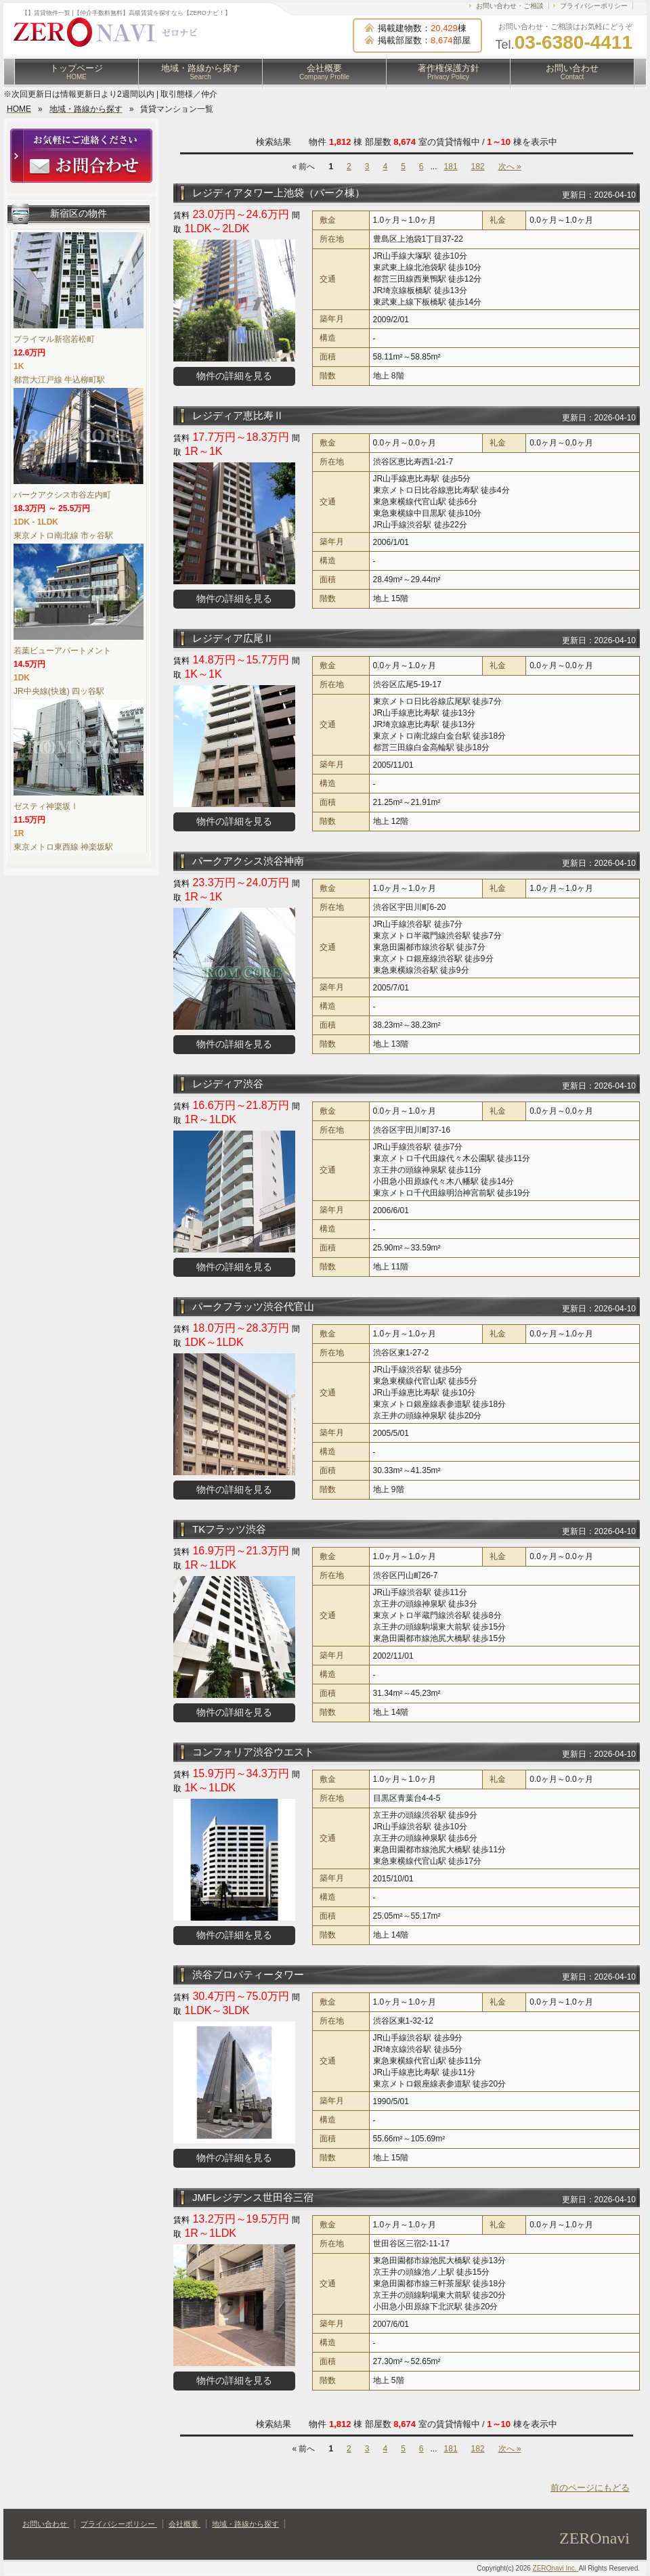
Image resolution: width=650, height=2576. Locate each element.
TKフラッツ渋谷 (229, 1529)
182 (478, 166)
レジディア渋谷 (227, 1083)
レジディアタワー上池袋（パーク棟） (278, 192)
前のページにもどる (590, 2488)
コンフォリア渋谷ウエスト (253, 1752)
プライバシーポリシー (594, 5)
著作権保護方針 (448, 72)
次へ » (509, 166)
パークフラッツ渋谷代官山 (253, 1306)
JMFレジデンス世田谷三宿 (252, 2197)
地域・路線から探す (200, 72)
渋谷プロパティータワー (248, 1974)
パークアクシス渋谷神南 (248, 861)
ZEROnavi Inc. (556, 2568)
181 (451, 166)
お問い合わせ (572, 72)
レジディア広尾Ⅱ (233, 638)
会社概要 (324, 72)
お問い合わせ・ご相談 (510, 5)
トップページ (76, 72)
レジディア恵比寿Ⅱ (238, 415)
